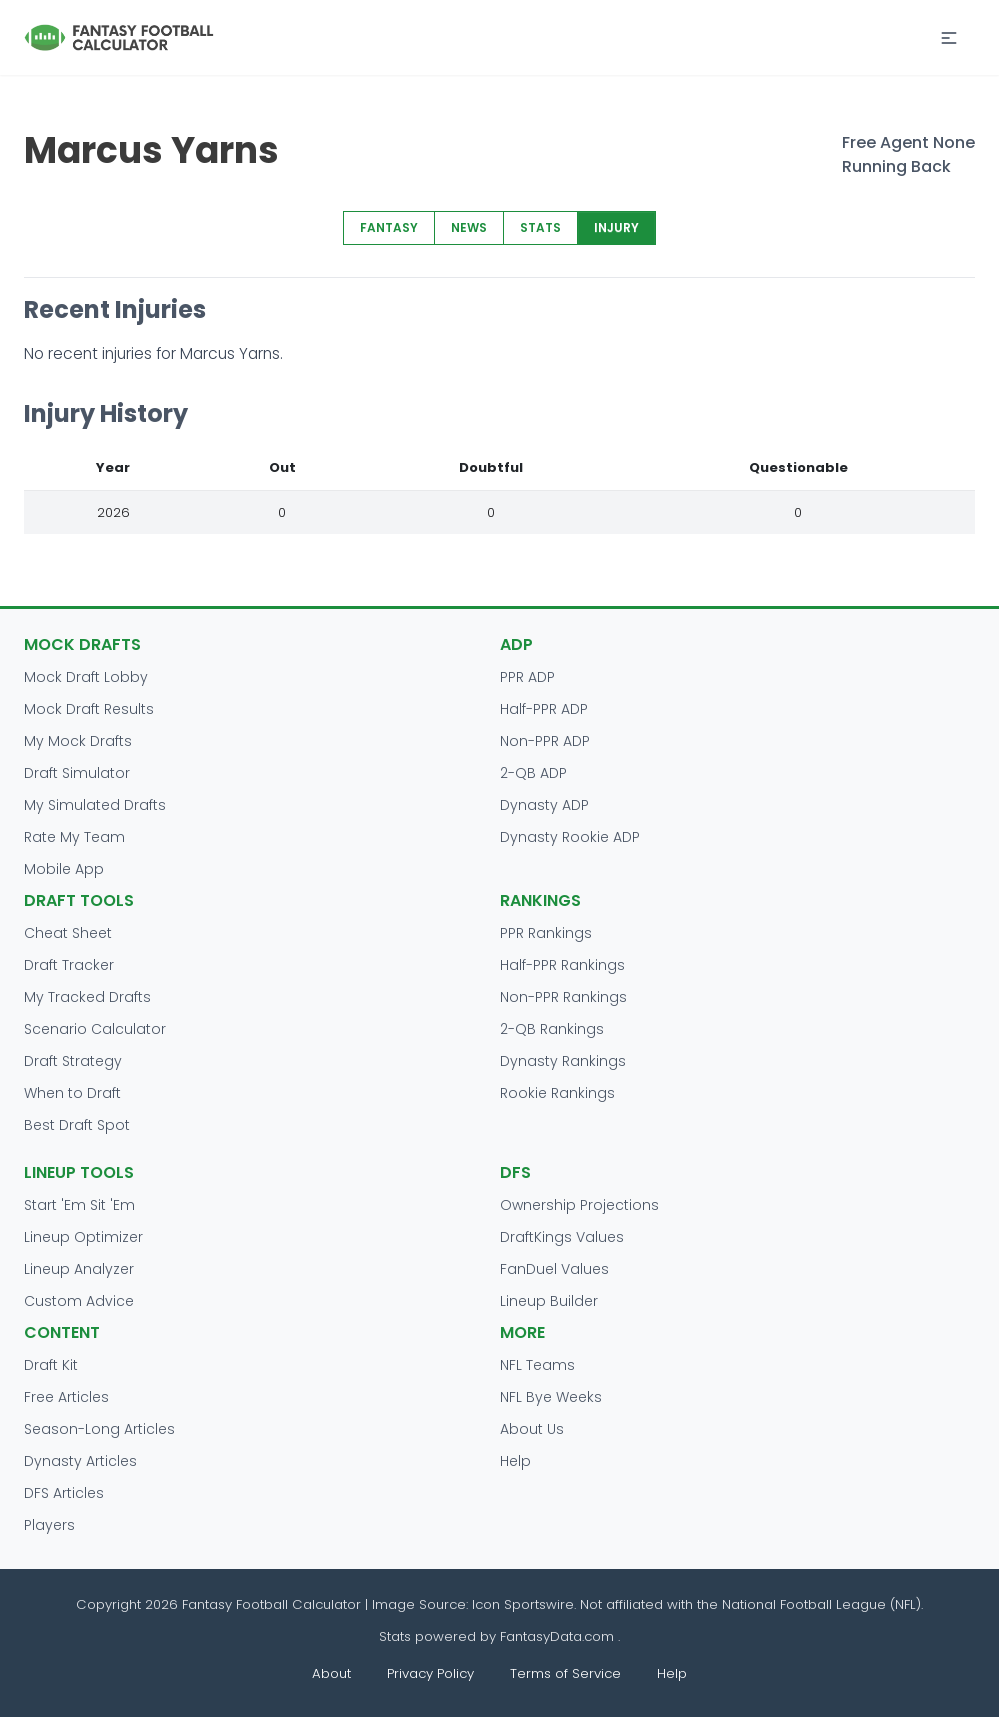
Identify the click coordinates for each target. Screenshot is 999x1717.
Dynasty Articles (80, 1461)
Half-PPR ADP (544, 709)
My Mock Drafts (78, 741)
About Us (532, 1429)
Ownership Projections (579, 1205)
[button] (949, 38)
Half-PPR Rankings (562, 965)
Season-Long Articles (99, 1429)
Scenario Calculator (95, 1029)
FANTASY (389, 227)
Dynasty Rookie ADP (570, 837)
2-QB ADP (533, 773)
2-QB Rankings (552, 1029)
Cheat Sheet (68, 933)
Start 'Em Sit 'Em (79, 1205)
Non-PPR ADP (545, 741)
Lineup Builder (549, 1301)
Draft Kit (51, 1365)
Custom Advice (79, 1301)
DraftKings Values (562, 1237)
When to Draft (72, 1093)
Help (515, 1461)
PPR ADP (527, 677)
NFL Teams (537, 1365)
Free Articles (66, 1397)
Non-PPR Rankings (563, 997)
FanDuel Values (554, 1269)
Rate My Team (74, 837)
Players (49, 1525)
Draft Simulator (77, 773)
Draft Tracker (69, 965)
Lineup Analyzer (79, 1269)
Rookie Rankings (557, 1093)
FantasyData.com (559, 1636)
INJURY (616, 227)
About (331, 1673)
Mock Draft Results (89, 709)
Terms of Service (565, 1673)
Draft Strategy (73, 1061)
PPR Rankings (546, 933)
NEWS (469, 227)
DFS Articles (64, 1493)
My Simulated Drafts (95, 805)
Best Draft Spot (77, 1125)
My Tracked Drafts (87, 997)
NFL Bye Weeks (551, 1397)
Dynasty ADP (544, 805)
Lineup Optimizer (83, 1237)
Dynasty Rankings (563, 1061)
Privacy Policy (430, 1673)
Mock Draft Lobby (86, 677)
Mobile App (64, 869)
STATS (540, 227)
